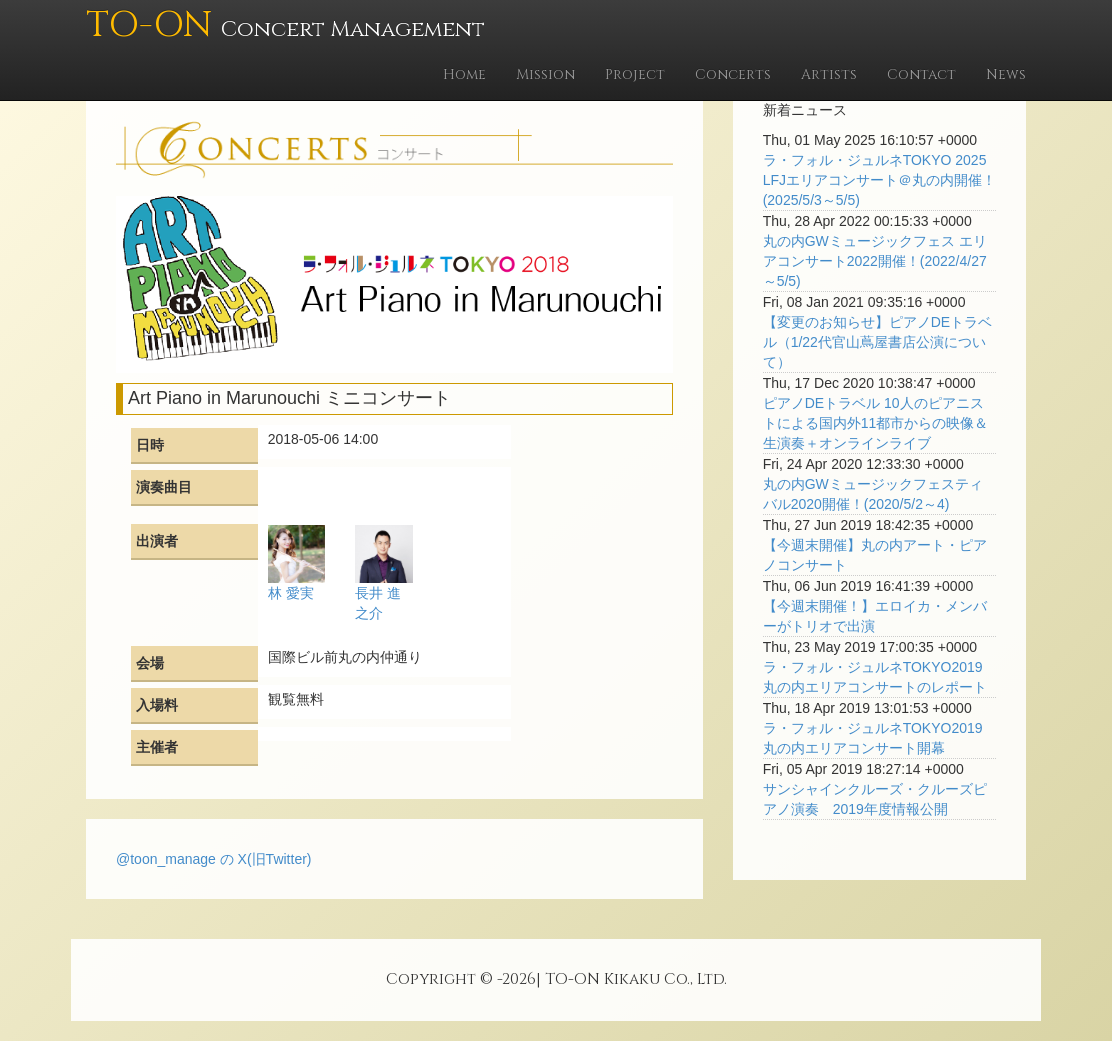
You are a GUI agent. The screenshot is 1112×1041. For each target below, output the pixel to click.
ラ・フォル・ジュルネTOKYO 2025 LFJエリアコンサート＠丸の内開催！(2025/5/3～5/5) (879, 180)
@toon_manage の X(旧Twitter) (214, 859)
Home (464, 74)
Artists (829, 74)
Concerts (733, 74)
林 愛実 (291, 593)
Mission (545, 74)
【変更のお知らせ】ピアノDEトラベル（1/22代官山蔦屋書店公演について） (877, 342)
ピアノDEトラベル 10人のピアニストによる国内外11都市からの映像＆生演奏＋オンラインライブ (876, 423)
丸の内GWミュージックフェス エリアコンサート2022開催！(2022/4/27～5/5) (875, 261)
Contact (921, 74)
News (1006, 74)
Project (635, 74)
